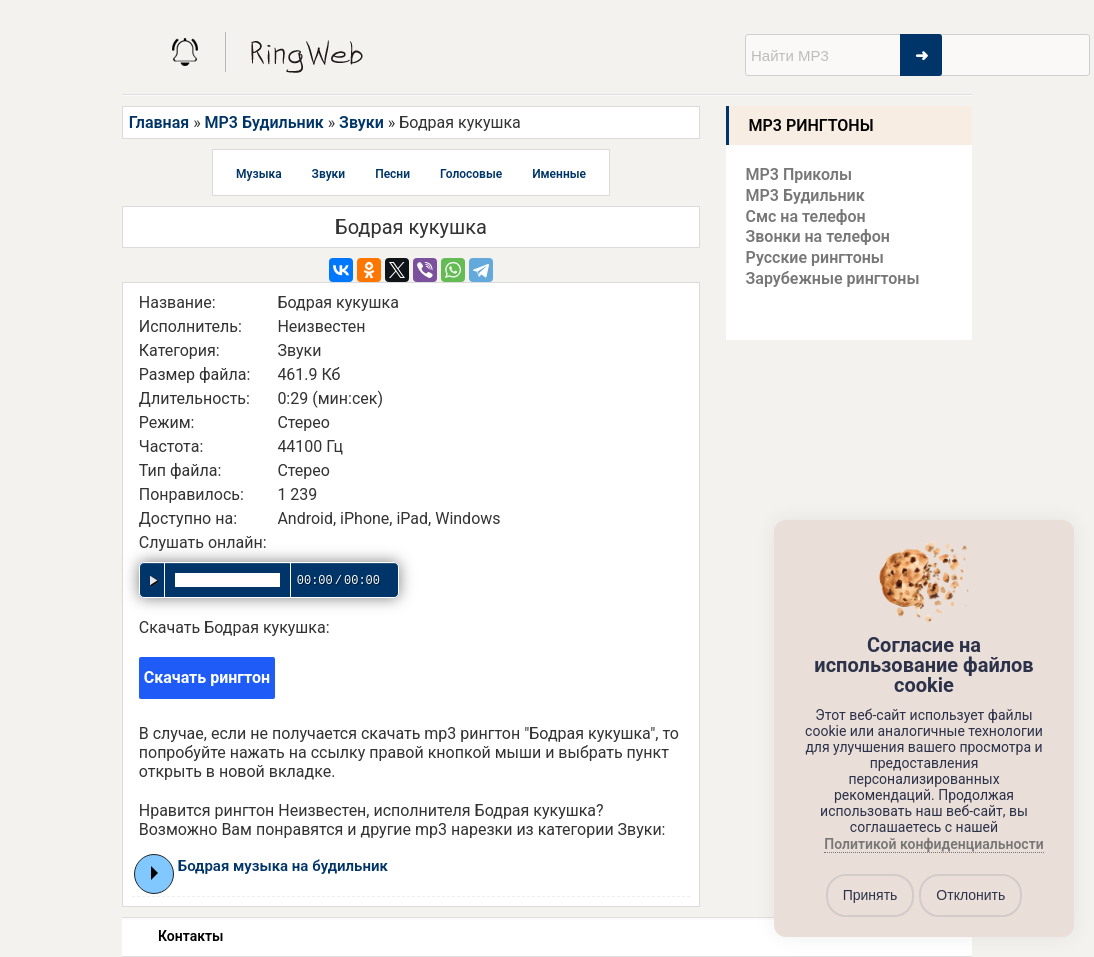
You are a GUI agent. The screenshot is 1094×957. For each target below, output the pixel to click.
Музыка (259, 174)
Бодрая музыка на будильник (283, 866)
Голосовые (471, 174)
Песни (392, 174)
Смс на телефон (806, 216)
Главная (159, 122)
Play (154, 873)
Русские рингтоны (815, 257)
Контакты (190, 936)
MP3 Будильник (264, 122)
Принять (870, 895)
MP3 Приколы (799, 174)
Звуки (361, 122)
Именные (559, 174)
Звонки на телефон (818, 236)
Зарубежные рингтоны (833, 278)
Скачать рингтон (207, 677)
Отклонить (970, 895)
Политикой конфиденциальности (933, 844)
